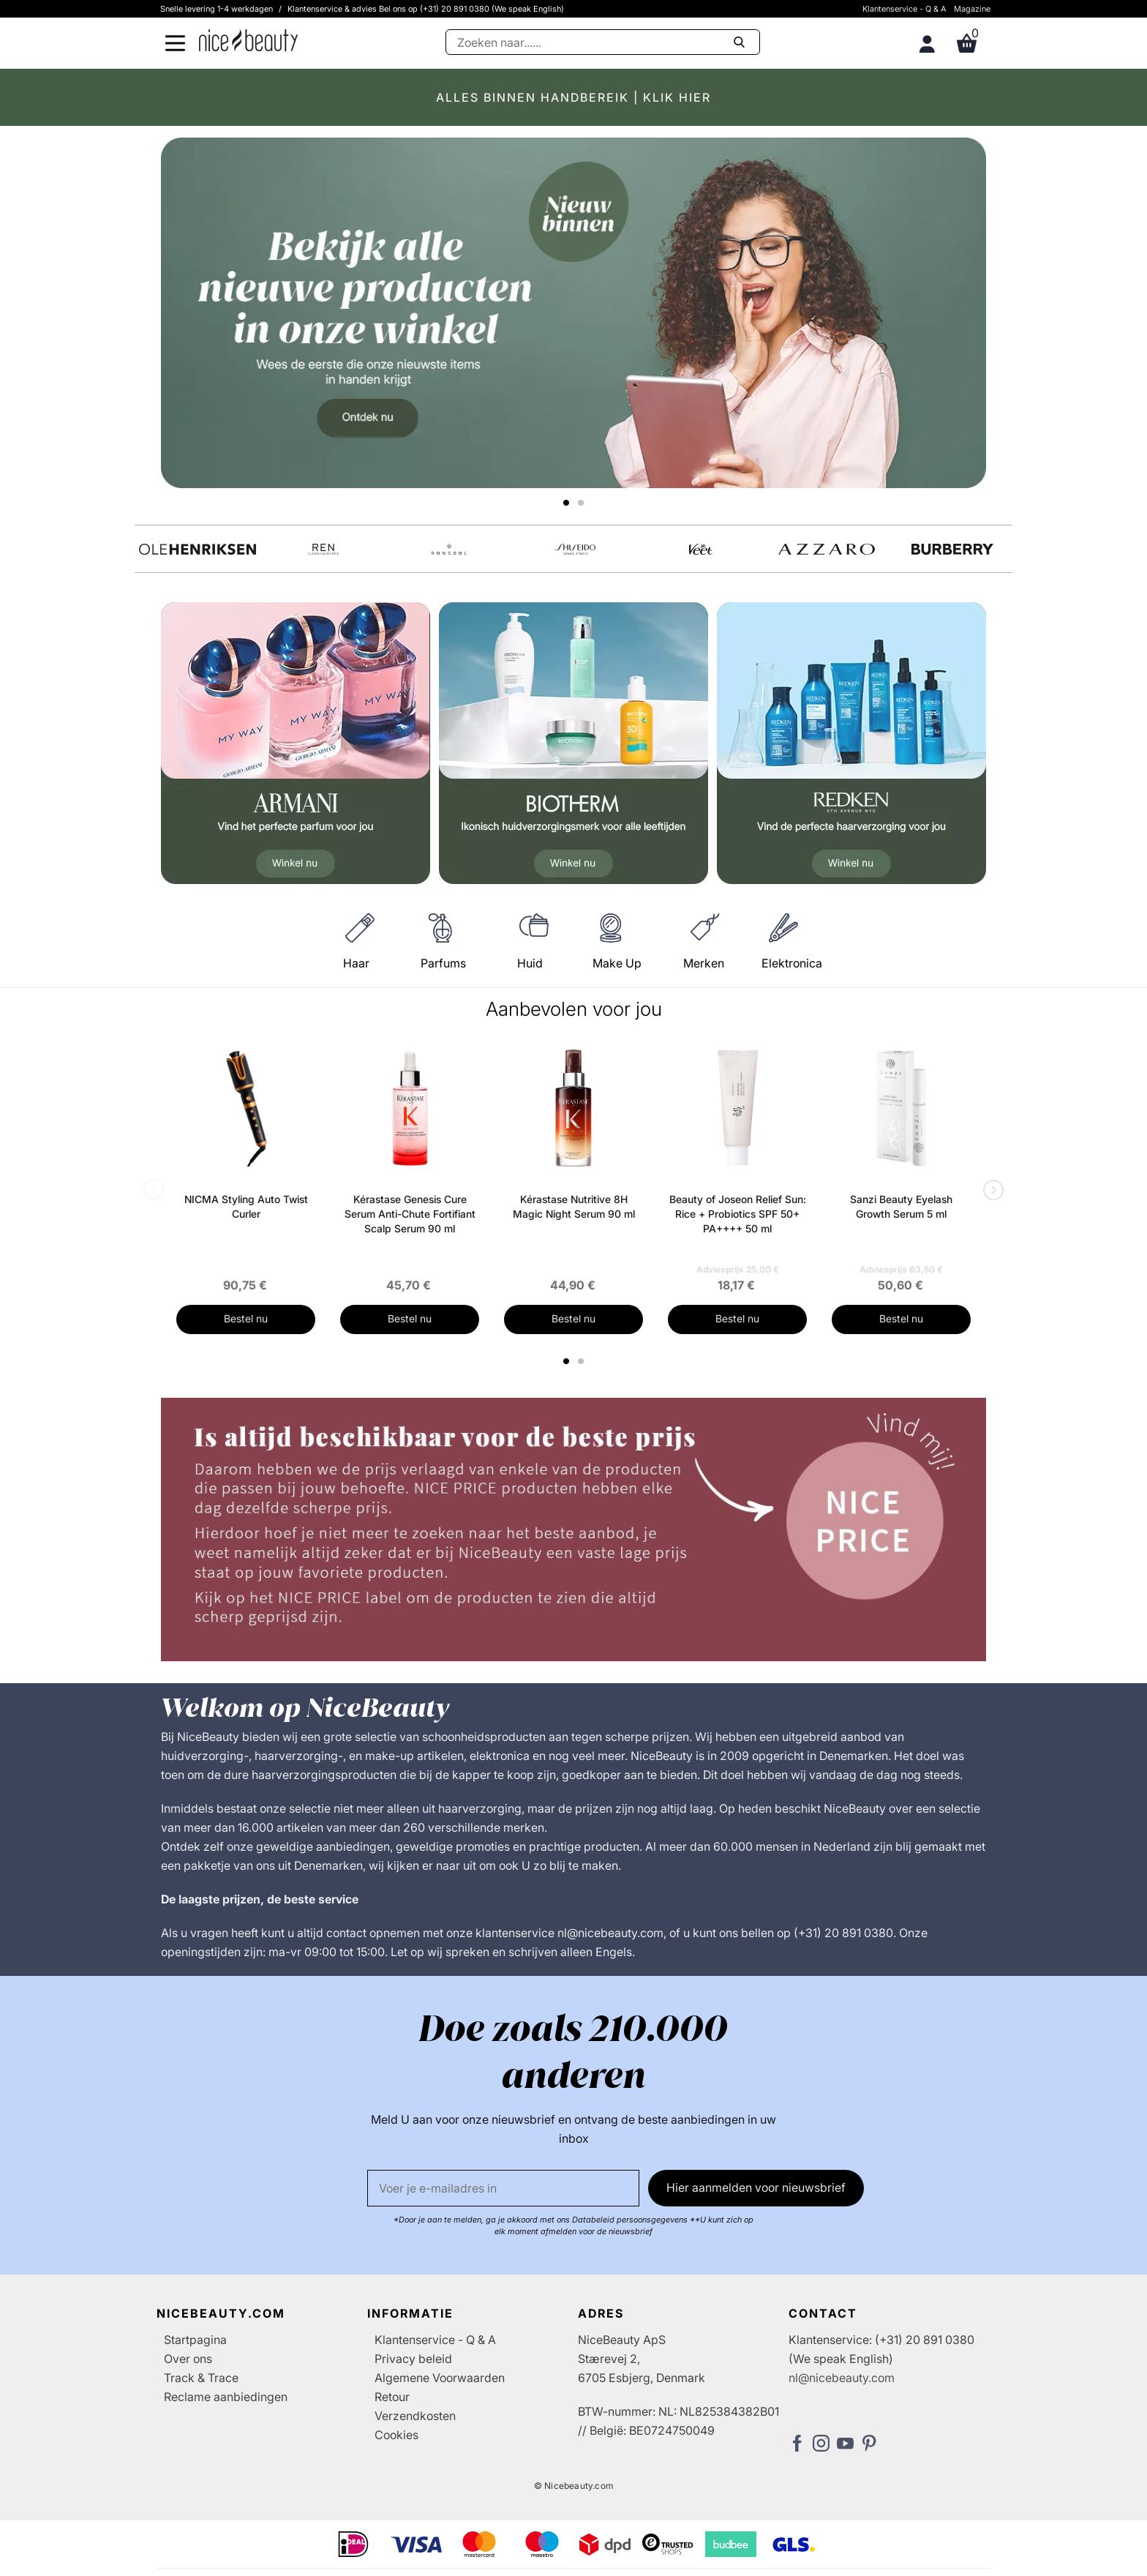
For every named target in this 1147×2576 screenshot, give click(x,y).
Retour (392, 2396)
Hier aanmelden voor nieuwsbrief (756, 2187)
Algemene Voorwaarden (440, 2377)
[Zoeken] (602, 42)
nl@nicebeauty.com (842, 2377)
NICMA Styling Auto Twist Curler (246, 1206)
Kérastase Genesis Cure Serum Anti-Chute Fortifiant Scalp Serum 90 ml (410, 1214)
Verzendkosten (415, 2415)
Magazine (972, 9)
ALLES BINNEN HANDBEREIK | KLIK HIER (573, 97)
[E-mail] (503, 2188)
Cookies (396, 2434)
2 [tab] (582, 1361)
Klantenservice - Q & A (904, 9)
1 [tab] (567, 1361)
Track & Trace (201, 2377)
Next (990, 1191)
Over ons (188, 2358)
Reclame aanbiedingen (225, 2396)
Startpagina (195, 2339)
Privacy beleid (413, 2358)
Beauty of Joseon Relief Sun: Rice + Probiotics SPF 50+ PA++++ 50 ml (737, 1214)
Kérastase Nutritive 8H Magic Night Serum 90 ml (574, 1206)
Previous (156, 1191)
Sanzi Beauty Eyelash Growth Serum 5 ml (901, 1206)
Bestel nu (246, 1318)
